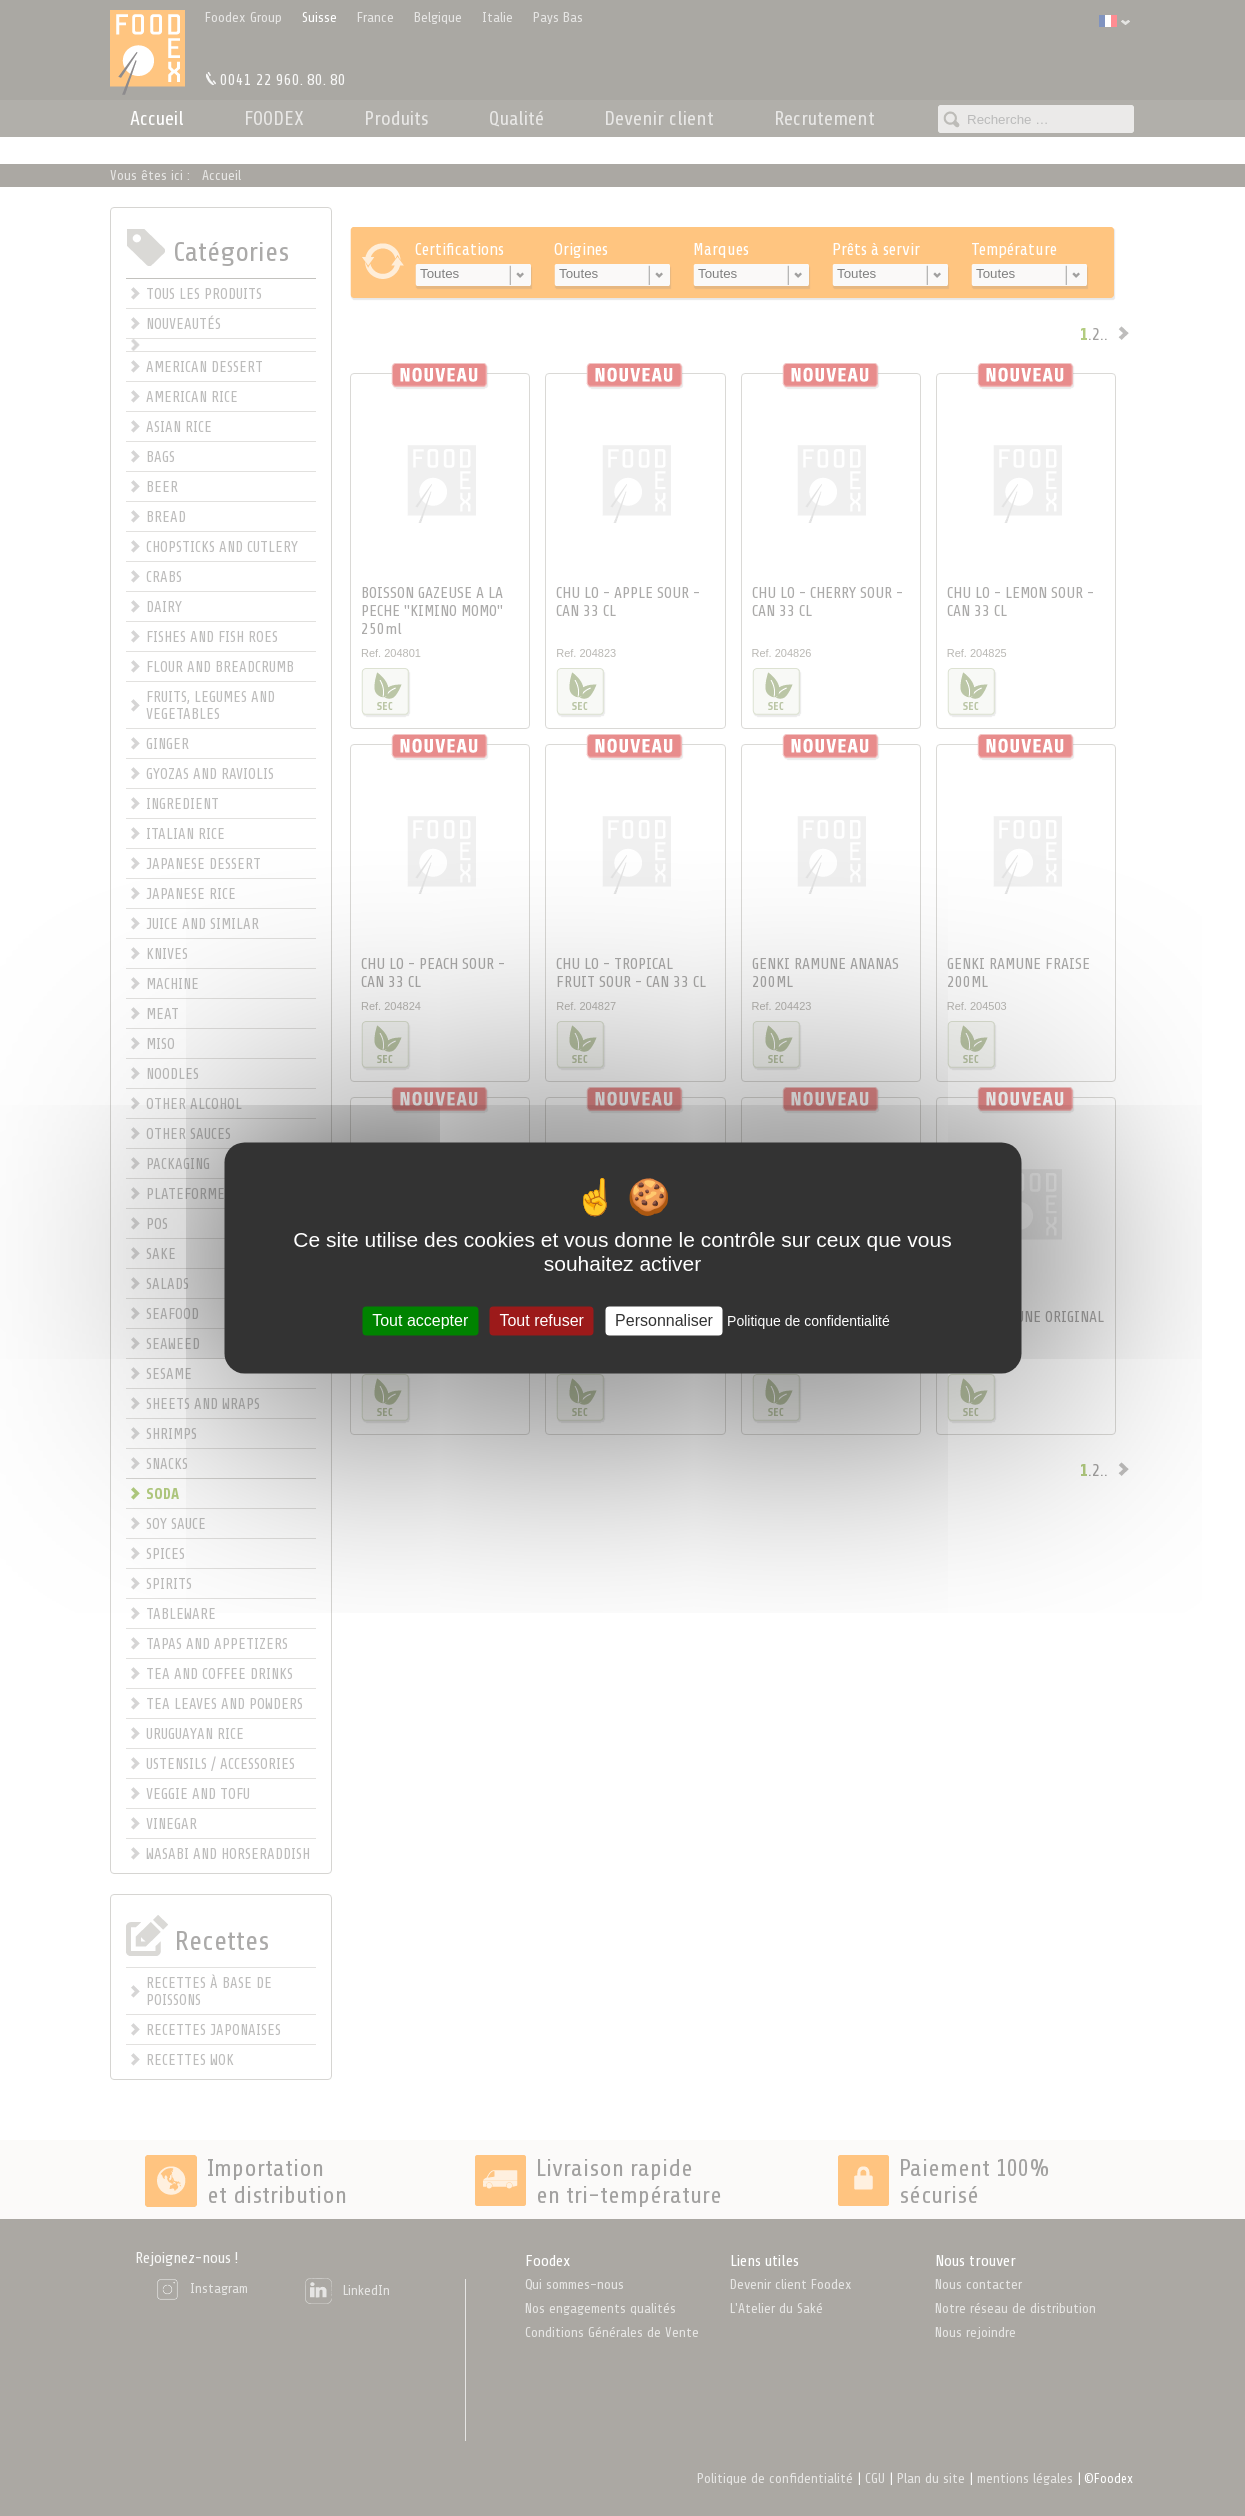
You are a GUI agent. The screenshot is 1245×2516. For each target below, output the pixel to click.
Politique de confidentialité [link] (808, 1321)
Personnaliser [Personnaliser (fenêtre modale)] (664, 1320)
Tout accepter (420, 1320)
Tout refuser (541, 1320)
